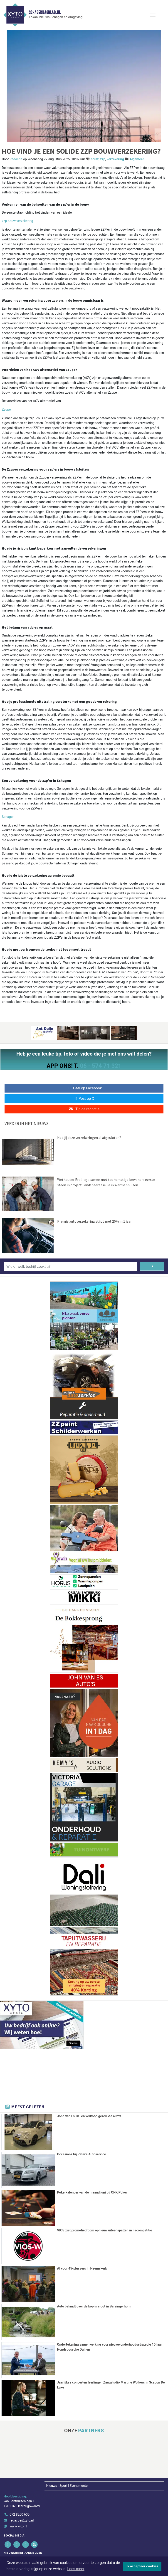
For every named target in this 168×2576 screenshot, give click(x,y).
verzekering (115, 159)
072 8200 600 (20, 2514)
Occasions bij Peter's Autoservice (81, 2154)
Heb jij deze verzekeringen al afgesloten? (89, 1137)
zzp (102, 159)
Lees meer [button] (75, 2569)
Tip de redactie (84, 1109)
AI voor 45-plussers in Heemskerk (82, 2268)
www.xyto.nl (18, 2526)
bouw (95, 159)
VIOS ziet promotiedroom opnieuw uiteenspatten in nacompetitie (104, 2230)
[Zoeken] (152, 1266)
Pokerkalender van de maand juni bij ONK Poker (92, 2192)
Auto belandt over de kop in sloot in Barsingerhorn (94, 2306)
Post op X (84, 1098)
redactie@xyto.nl (22, 2520)
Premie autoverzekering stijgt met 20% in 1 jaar (94, 1221)
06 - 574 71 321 (100, 1065)
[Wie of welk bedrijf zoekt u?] (70, 1266)
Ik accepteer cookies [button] (142, 2566)
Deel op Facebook (84, 1088)
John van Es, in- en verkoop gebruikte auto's (89, 2116)
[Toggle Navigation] (152, 15)
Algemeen (137, 159)
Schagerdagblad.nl (45, 12)
